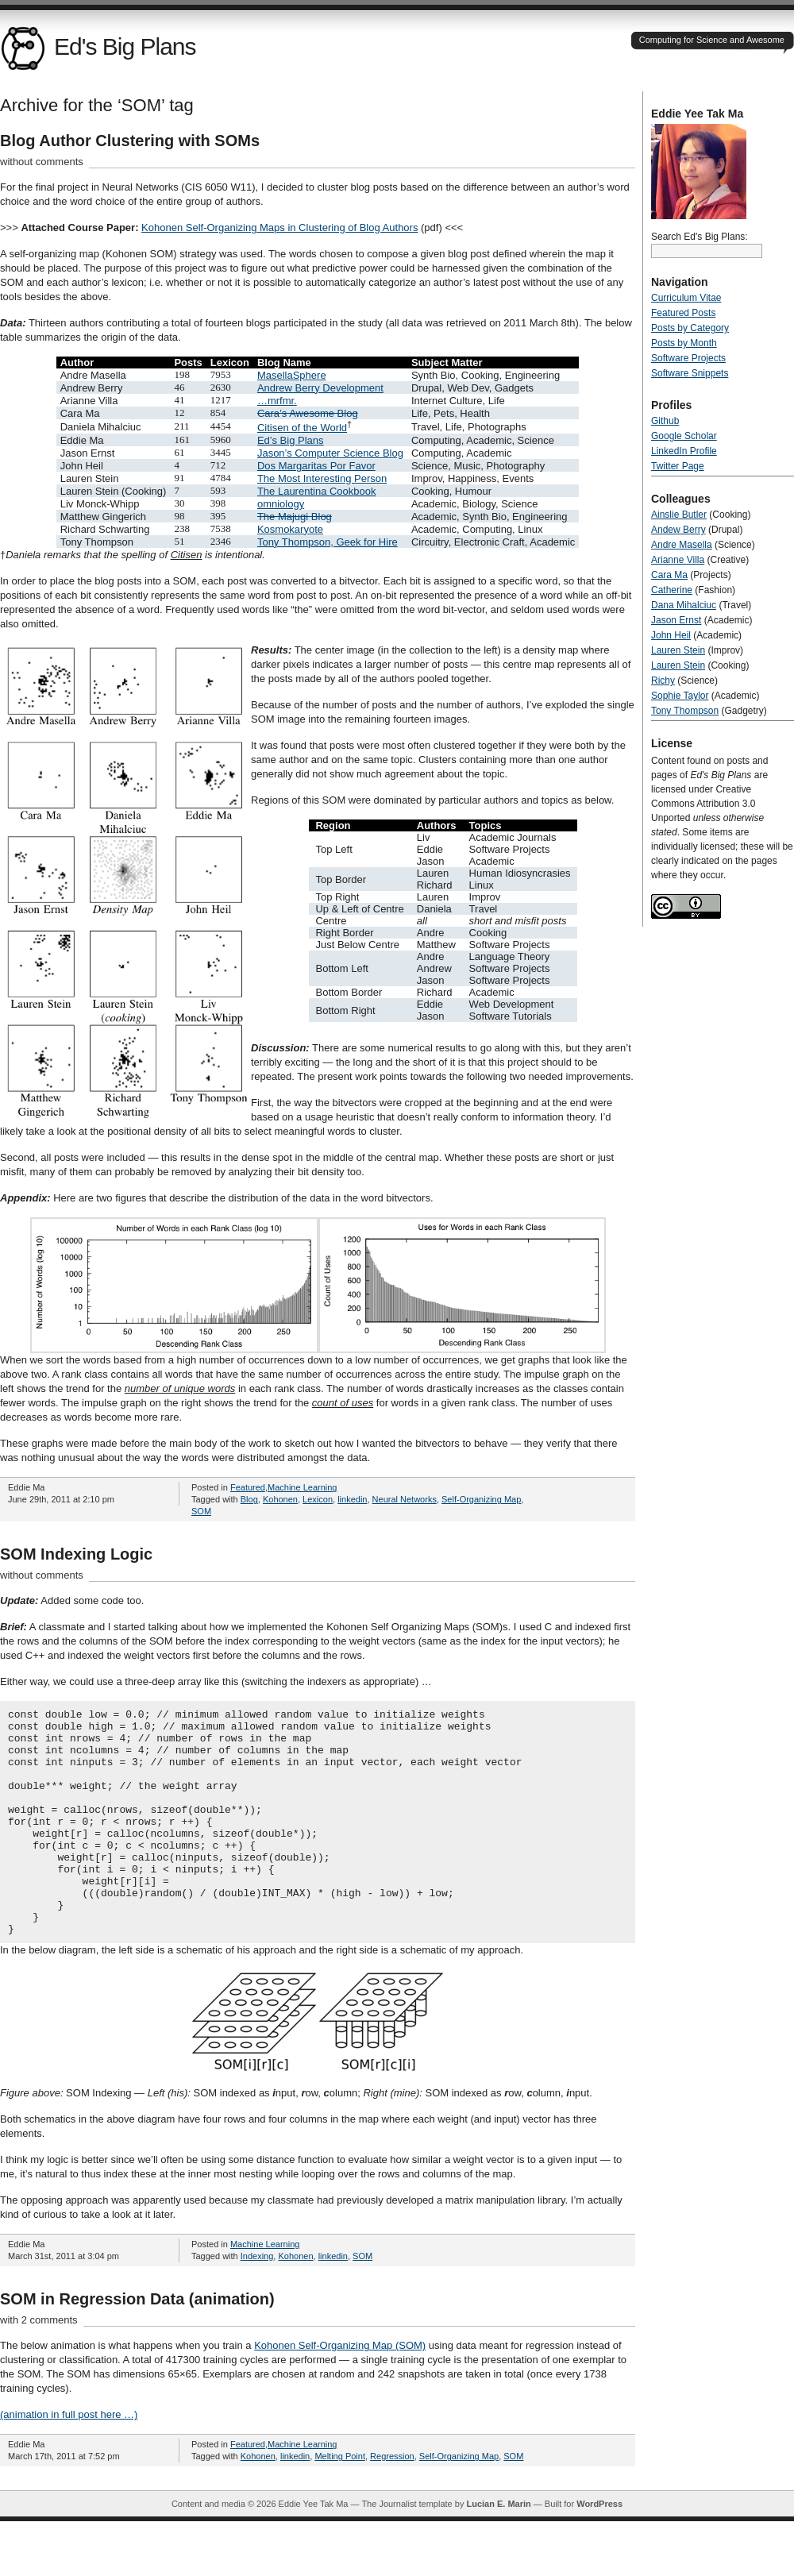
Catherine (671, 590)
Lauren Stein (678, 650)
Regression (392, 2501)
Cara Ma (669, 574)
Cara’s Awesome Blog (307, 413)
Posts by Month (684, 343)
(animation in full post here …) (68, 2460)
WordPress (599, 2549)
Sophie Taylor (680, 695)
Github (665, 420)
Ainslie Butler (679, 514)
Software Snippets (689, 373)
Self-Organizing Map (481, 1499)
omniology (280, 504)
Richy (663, 680)
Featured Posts (683, 312)
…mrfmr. (277, 401)
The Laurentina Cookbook (316, 491)
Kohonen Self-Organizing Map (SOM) (340, 2391)
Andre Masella (681, 544)
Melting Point (339, 2501)
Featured (247, 1487)
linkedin (352, 1499)
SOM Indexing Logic (76, 1554)
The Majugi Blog (294, 517)
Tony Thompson (685, 710)
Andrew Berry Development (320, 388)
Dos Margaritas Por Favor (316, 466)
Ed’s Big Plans (290, 440)
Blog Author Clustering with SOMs (130, 140)
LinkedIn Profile (684, 451)
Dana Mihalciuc (683, 605)
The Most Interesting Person (322, 478)
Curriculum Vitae (686, 297)
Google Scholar (684, 436)
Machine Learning (302, 1487)
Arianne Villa (677, 559)
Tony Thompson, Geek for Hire (327, 542)
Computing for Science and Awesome (711, 39)
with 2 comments (39, 2365)
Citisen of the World (302, 428)
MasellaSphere (291, 375)
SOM (201, 1511)
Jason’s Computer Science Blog (330, 453)
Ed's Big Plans (98, 46)
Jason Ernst (676, 620)
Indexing (257, 2301)
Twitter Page (677, 466)
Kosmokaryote (290, 529)
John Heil (671, 635)
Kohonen (280, 1499)
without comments (41, 162)
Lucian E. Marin (498, 2549)
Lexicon (318, 1499)
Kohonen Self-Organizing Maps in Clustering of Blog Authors (279, 227)
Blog (249, 1499)
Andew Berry (678, 529)
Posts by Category (690, 328)
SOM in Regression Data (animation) (137, 2344)
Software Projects (688, 358)
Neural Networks (404, 1499)
